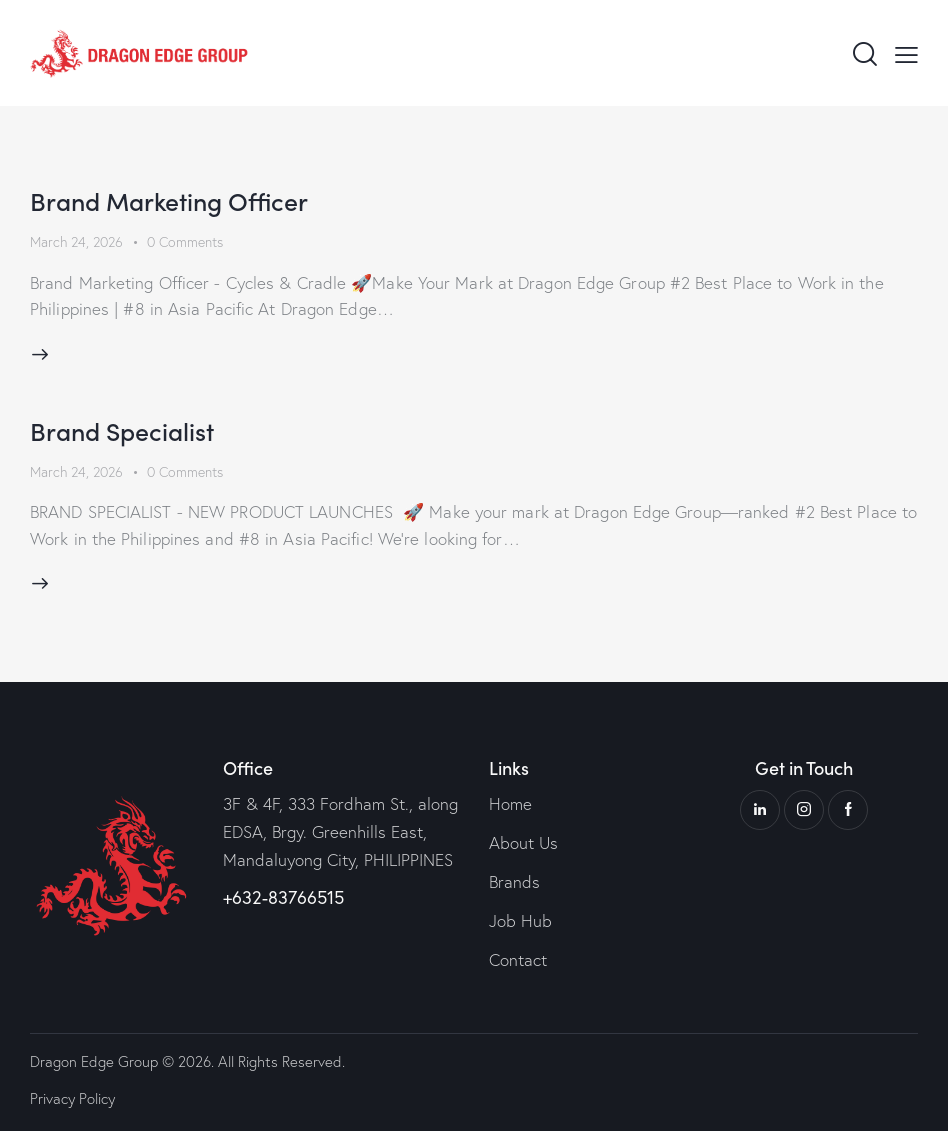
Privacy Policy (72, 1098)
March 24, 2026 (76, 242)
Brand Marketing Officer (169, 200)
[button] (906, 53)
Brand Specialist (122, 430)
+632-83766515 (283, 897)
